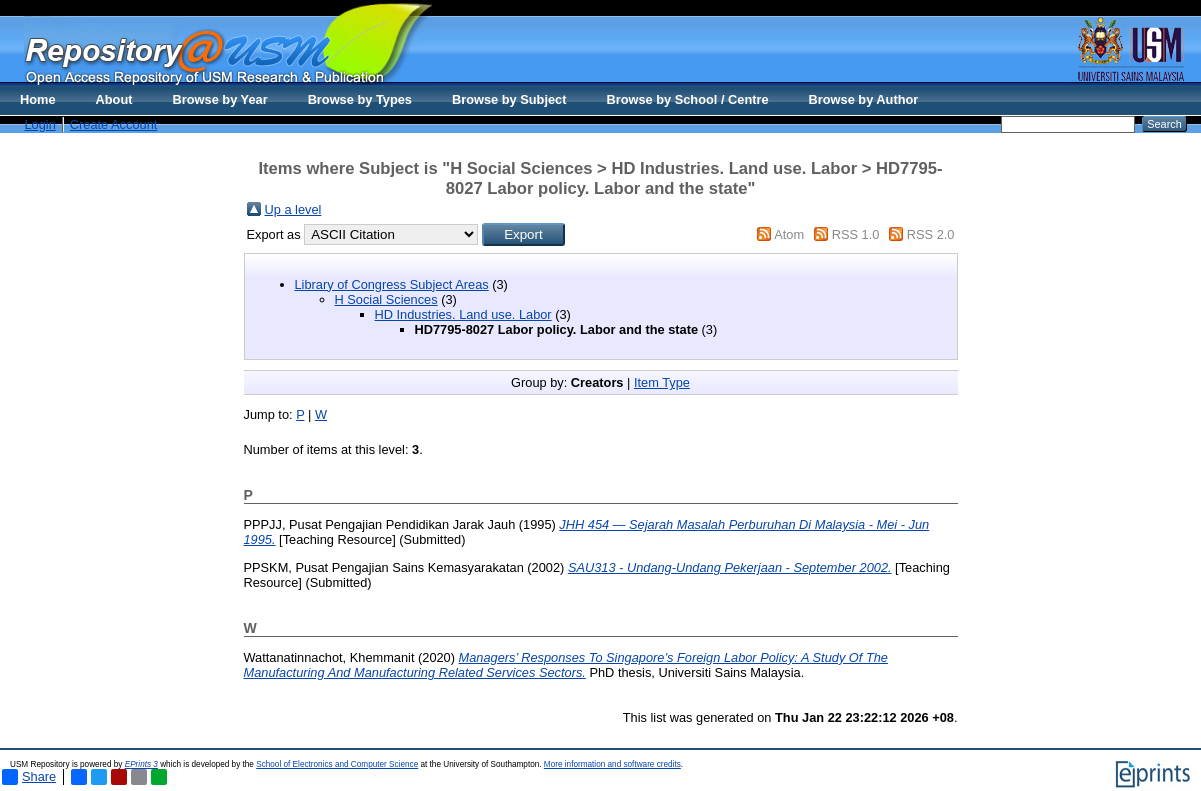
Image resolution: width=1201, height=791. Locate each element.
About (114, 99)
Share (29, 777)
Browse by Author (864, 99)
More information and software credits (612, 764)
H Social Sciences (386, 299)
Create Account (114, 124)
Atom (789, 234)
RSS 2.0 (931, 234)
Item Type (662, 382)
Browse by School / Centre (687, 99)
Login (40, 124)
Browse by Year (220, 99)
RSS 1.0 (856, 234)
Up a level (293, 209)
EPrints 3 (141, 764)
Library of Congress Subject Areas (392, 284)
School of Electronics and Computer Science (337, 764)
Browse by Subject (509, 99)
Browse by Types (360, 99)
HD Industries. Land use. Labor (463, 314)
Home (38, 99)
